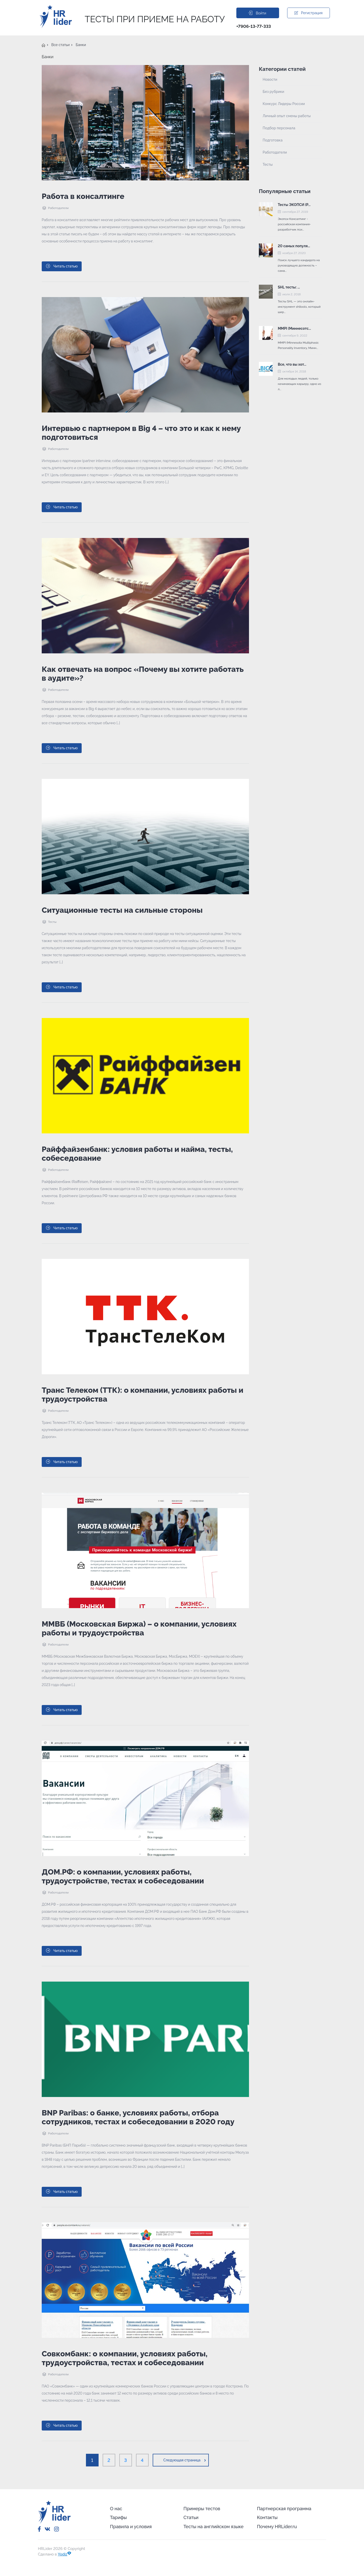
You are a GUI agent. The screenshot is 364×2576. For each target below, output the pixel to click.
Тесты (268, 164)
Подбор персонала (279, 128)
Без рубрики (273, 92)
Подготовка (273, 140)
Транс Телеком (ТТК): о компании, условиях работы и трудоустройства (142, 1394)
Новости (270, 79)
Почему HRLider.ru (277, 2526)
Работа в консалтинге (83, 196)
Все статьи (60, 45)
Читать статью (65, 266)
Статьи (191, 2517)
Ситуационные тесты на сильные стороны (122, 910)
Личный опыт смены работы (287, 116)
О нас (116, 2508)
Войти (257, 13)
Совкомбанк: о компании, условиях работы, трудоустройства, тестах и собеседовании (125, 2358)
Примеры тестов (202, 2508)
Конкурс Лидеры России (284, 104)
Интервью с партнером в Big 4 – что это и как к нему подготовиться (141, 433)
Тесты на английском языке (214, 2526)
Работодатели (275, 152)
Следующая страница (181, 2460)
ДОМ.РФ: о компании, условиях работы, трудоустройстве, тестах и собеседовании (123, 1876)
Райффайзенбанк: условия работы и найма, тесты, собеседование (137, 1153)
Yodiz (65, 2554)
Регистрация (308, 13)
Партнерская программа (284, 2508)
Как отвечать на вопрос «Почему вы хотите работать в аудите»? (143, 673)
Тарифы (118, 2517)
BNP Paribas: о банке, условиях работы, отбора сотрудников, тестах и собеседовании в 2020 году (138, 2117)
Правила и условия (131, 2526)
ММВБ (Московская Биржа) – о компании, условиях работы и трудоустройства (139, 1628)
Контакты (267, 2517)
